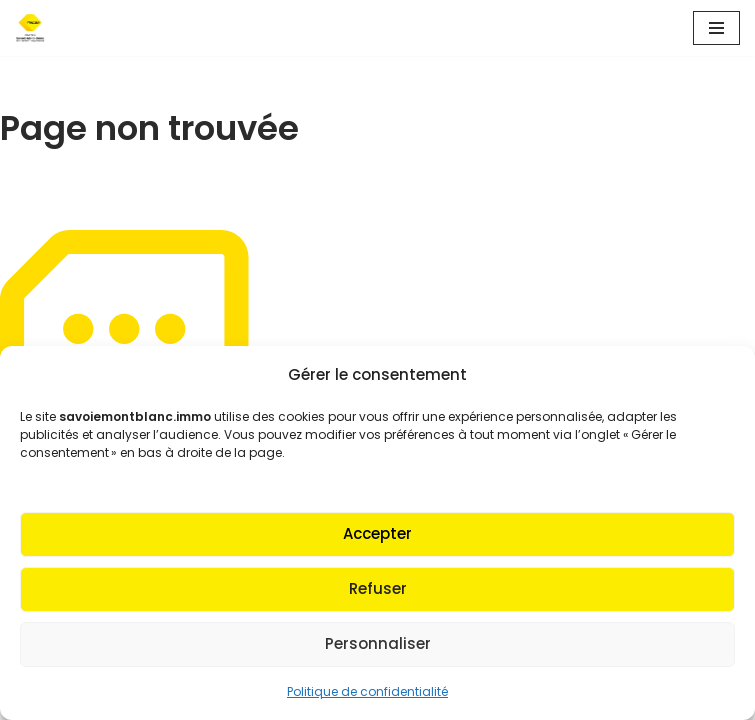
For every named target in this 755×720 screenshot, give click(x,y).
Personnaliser (378, 643)
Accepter (377, 533)
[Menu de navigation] (716, 28)
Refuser (378, 588)
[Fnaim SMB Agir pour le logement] (36, 28)
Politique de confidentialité (367, 691)
